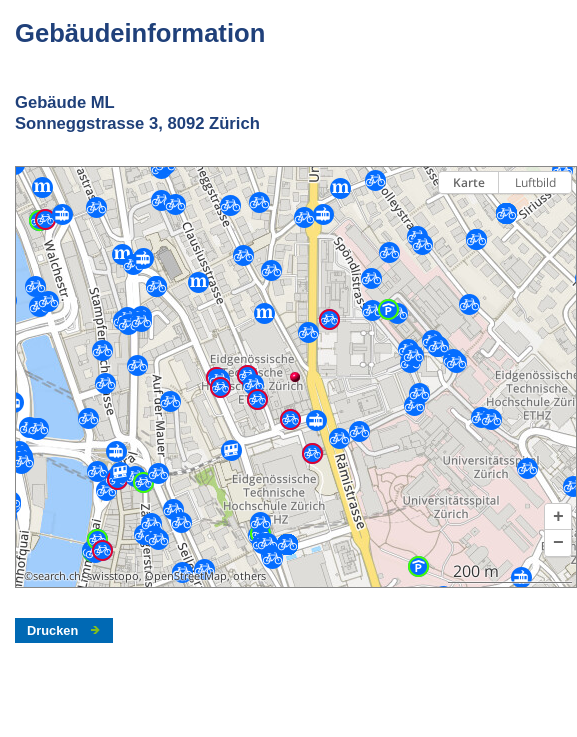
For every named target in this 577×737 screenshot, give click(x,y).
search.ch (57, 576)
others (249, 576)
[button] (558, 517)
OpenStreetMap (186, 576)
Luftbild (535, 182)
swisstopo (113, 576)
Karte (469, 182)
